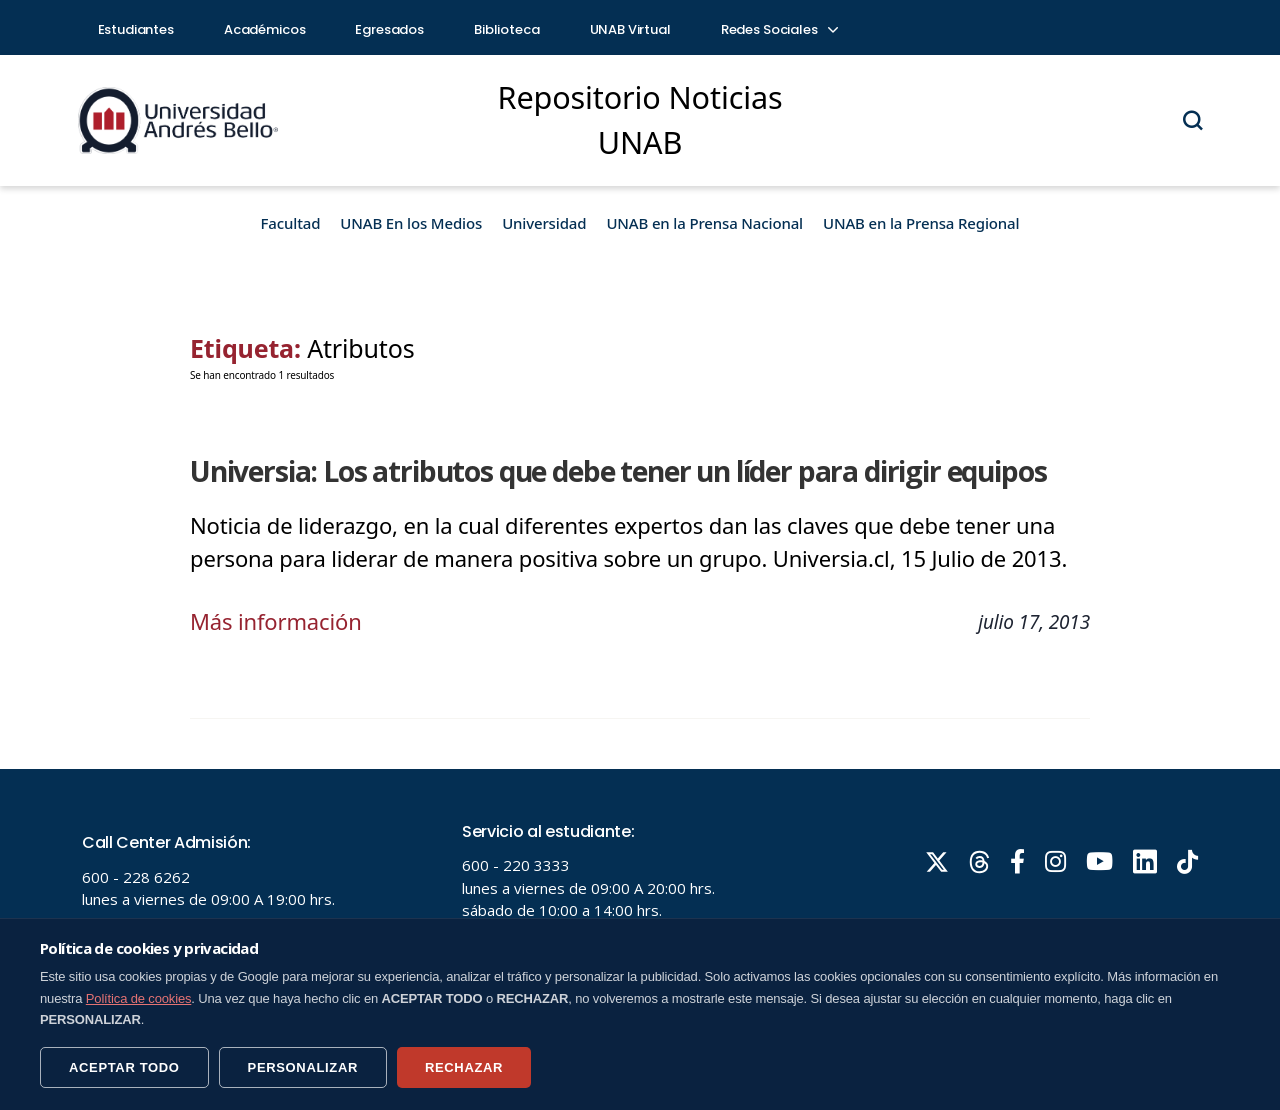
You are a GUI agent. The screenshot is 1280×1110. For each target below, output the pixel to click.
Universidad (544, 223)
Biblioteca (507, 29)
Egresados (389, 29)
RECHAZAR (464, 1067)
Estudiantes (136, 29)
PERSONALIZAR (303, 1067)
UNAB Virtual (630, 29)
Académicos (265, 29)
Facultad (291, 223)
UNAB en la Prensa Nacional (704, 223)
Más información (276, 621)
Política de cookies (139, 998)
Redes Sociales (779, 29)
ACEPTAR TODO (124, 1067)
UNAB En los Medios (411, 223)
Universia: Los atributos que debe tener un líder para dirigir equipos (618, 471)
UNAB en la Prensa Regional (921, 223)
